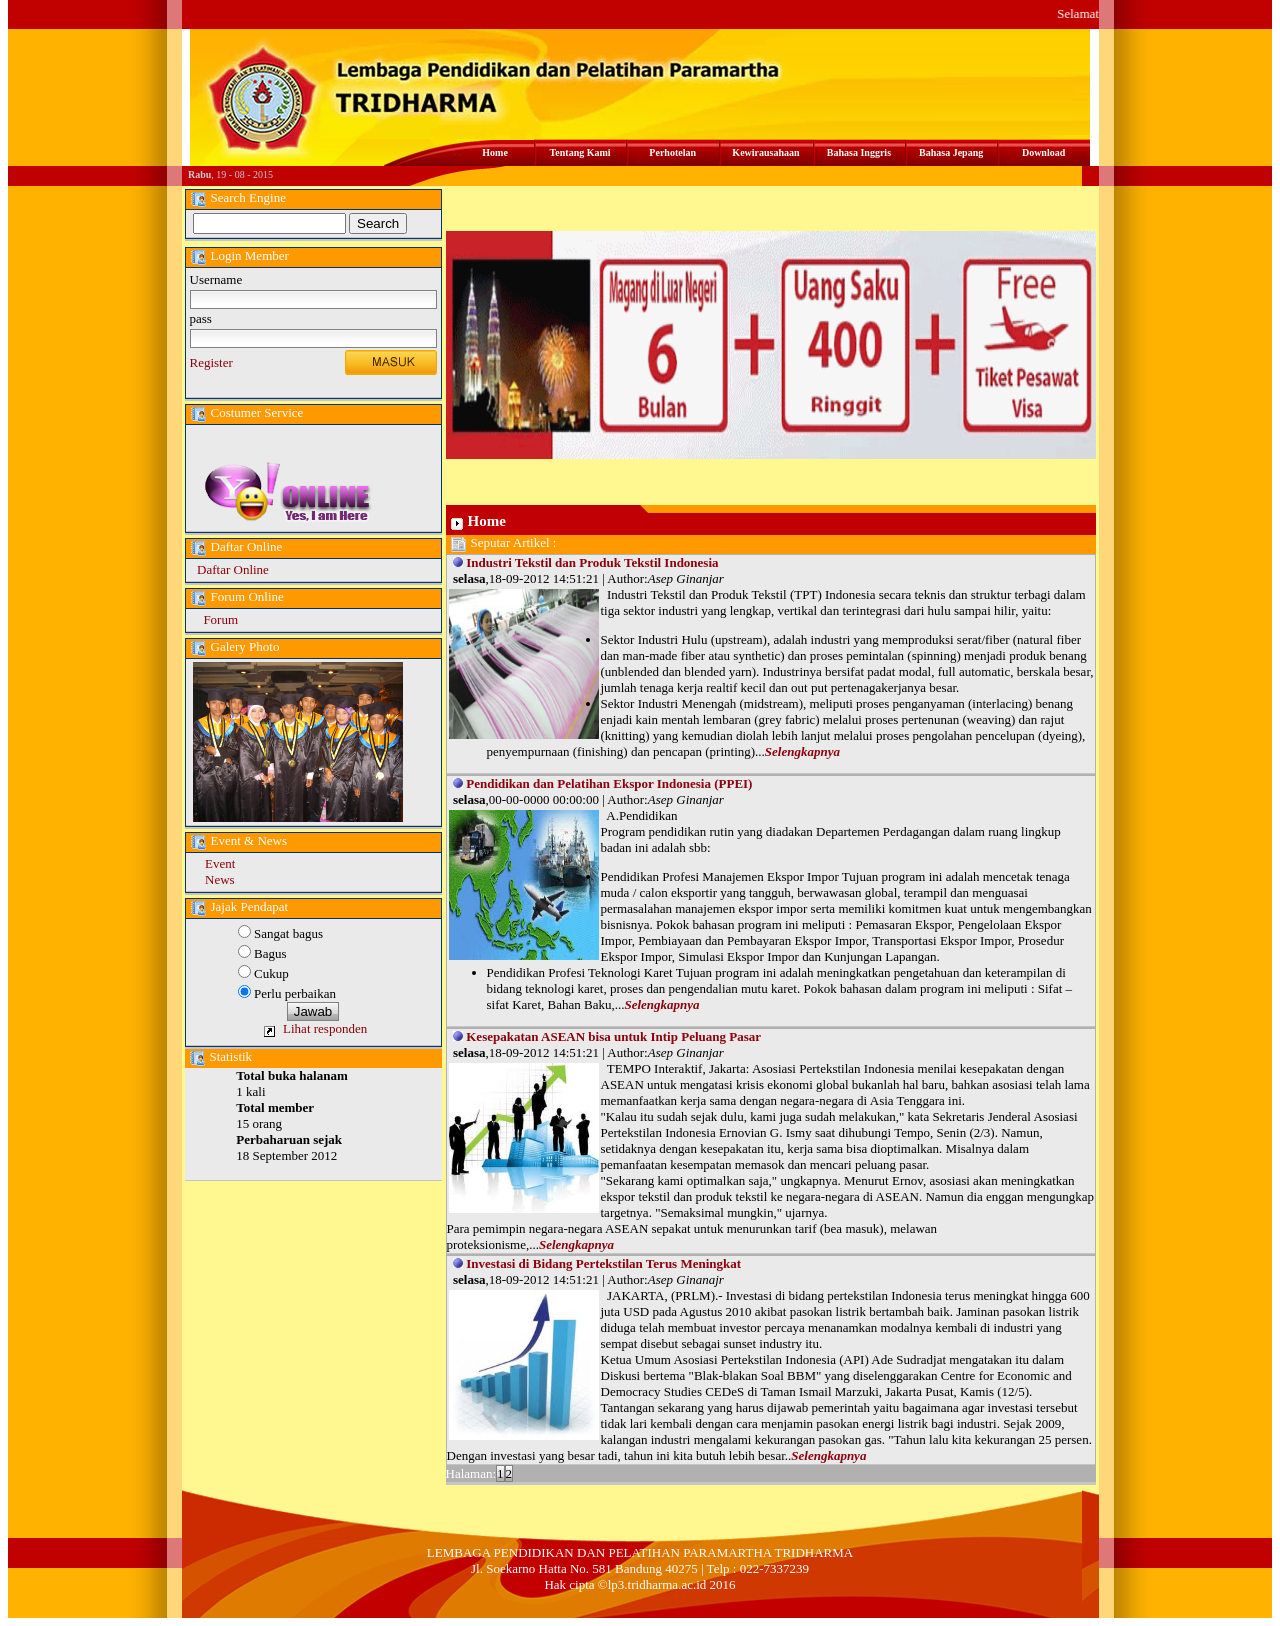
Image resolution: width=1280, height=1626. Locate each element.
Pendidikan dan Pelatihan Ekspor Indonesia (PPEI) (609, 783)
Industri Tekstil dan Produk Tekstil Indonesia (592, 562)
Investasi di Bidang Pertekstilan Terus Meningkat (603, 1263)
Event (220, 863)
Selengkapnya (802, 751)
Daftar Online (233, 569)
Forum (220, 619)
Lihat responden (325, 1028)
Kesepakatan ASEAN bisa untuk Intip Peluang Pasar (613, 1036)
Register (211, 362)
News (220, 879)
